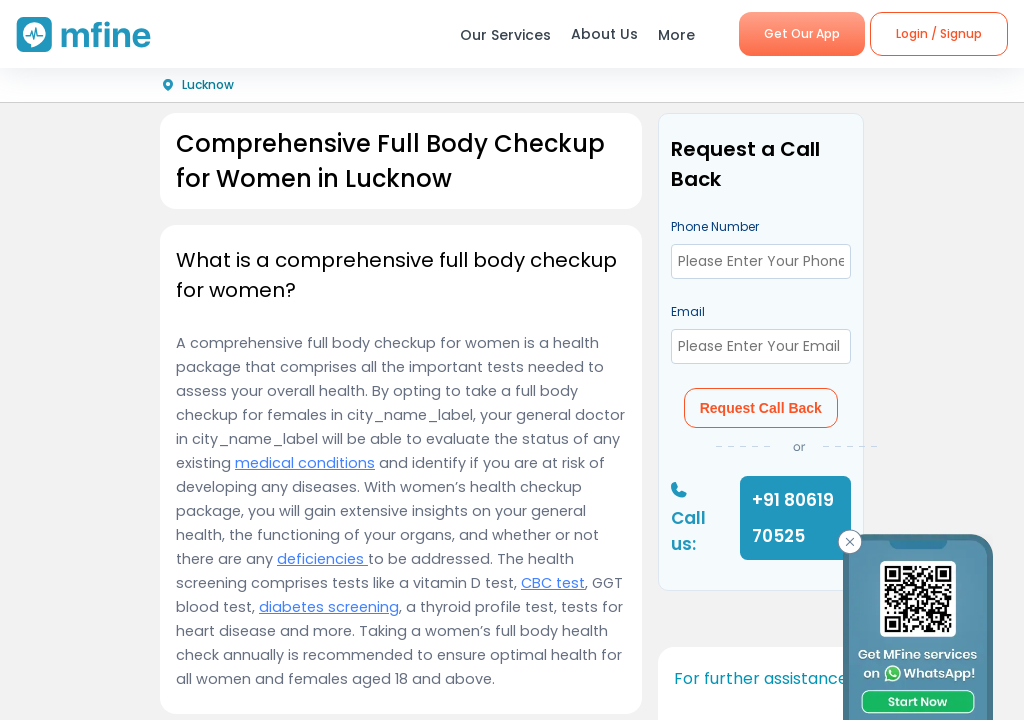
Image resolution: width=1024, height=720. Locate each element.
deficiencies (322, 559)
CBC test (553, 583)
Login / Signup (939, 33)
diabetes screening (329, 607)
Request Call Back (761, 408)
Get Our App (802, 33)
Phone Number (715, 226)
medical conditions (305, 463)
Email (688, 311)
